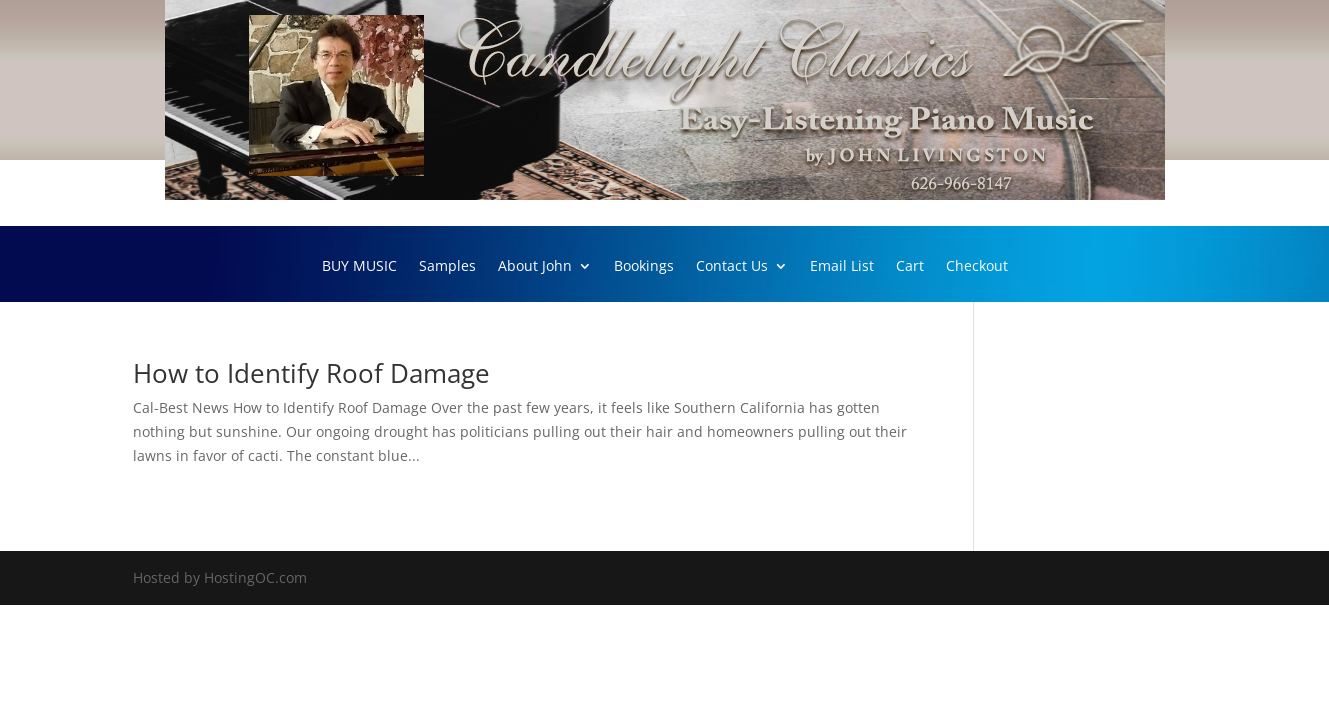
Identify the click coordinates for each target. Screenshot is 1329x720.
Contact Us (732, 267)
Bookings (644, 267)
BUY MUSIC (359, 267)
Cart (910, 267)
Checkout (977, 267)
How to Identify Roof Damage (311, 373)
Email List (842, 267)
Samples (447, 267)
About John (535, 267)
